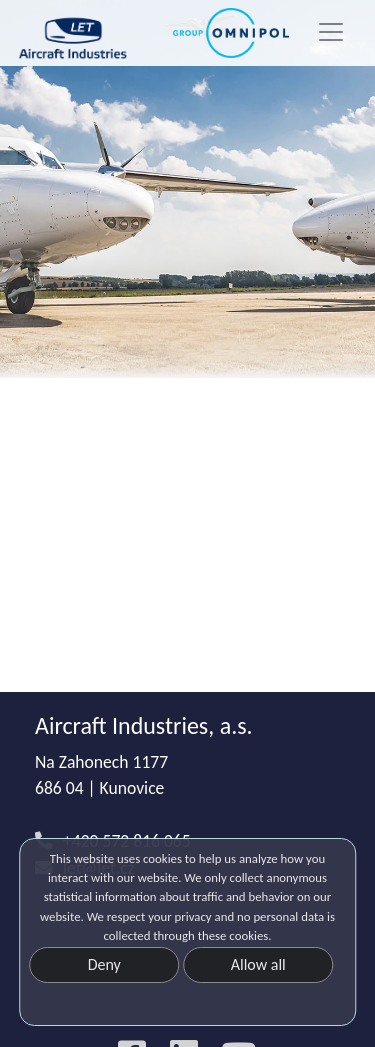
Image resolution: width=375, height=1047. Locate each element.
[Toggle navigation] (331, 32)
